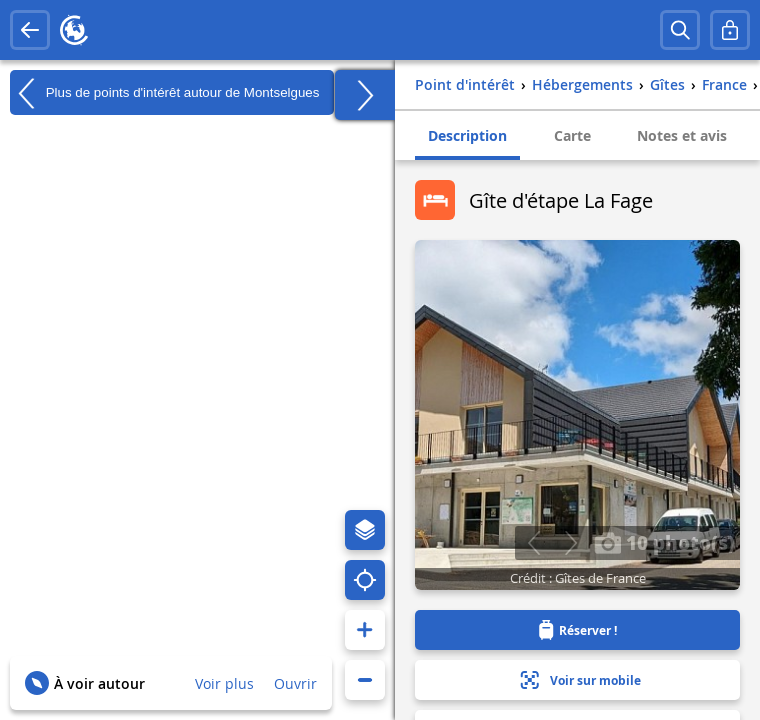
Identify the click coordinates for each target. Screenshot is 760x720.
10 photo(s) (664, 542)
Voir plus (224, 683)
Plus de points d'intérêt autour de (164, 93)
